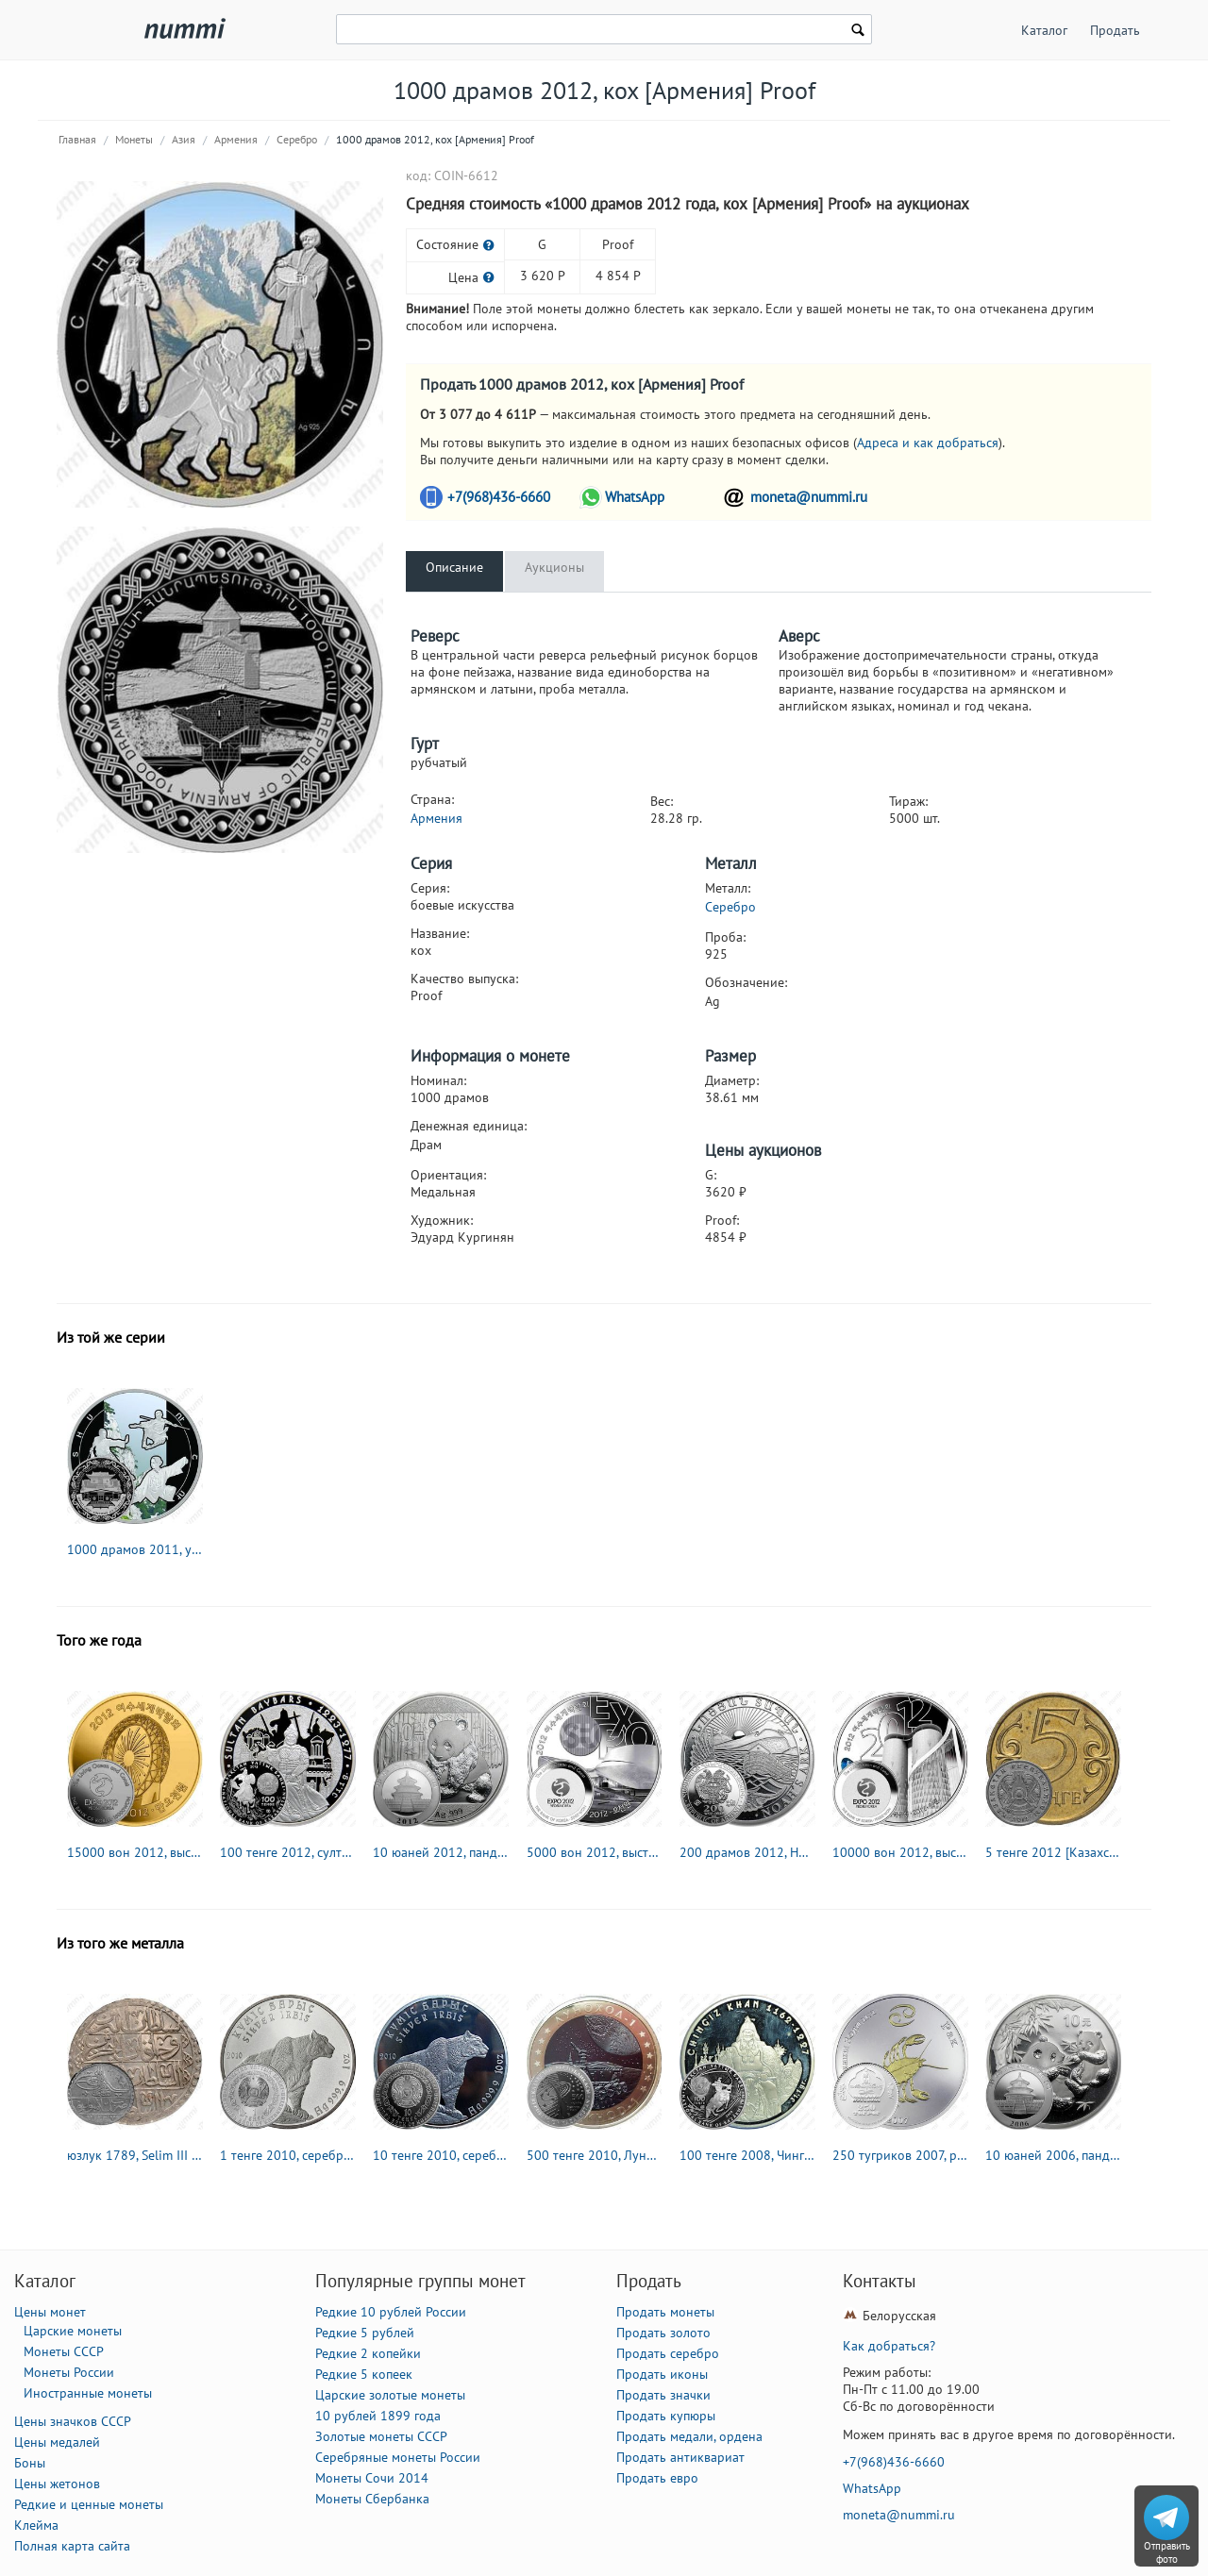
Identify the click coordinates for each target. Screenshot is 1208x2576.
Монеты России (69, 2372)
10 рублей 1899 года (378, 2415)
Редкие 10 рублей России (390, 2311)
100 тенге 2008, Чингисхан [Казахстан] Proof (747, 2155)
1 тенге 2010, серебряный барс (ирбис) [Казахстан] (288, 2155)
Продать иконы (662, 2374)
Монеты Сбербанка (372, 2498)
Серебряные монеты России (397, 2457)
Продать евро (657, 2477)
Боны (29, 2462)
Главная (77, 139)
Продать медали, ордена (689, 2436)
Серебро (297, 139)
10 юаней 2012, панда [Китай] (441, 1852)
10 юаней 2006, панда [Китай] (1053, 2155)
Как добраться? (889, 2345)
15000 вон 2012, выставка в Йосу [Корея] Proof (135, 1852)
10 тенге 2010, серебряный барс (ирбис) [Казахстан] (441, 2155)
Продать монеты (665, 2311)
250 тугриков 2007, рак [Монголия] (900, 2155)
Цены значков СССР (72, 2421)
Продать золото (663, 2332)
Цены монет (50, 2311)
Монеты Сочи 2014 (371, 2477)
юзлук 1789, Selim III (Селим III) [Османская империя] (135, 2155)
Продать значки (663, 2394)
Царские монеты (73, 2330)
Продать (1115, 30)
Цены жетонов (57, 2483)
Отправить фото (1167, 2552)
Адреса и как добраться (927, 442)
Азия (183, 139)
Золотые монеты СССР (381, 2436)
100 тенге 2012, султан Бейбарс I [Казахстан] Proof (288, 1852)
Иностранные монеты (88, 2392)
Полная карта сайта (72, 2545)
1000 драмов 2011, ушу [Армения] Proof (135, 1549)
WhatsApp (634, 497)
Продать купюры (665, 2415)
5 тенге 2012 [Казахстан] (1053, 1852)
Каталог (1044, 30)
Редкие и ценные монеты (88, 2504)
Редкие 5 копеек (363, 2374)
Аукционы (554, 567)
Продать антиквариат (680, 2457)
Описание (454, 567)
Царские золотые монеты (390, 2394)
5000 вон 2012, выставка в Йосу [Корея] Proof (595, 1852)
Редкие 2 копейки (368, 2353)
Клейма (36, 2525)
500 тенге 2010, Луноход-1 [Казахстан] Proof (595, 2155)
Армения (236, 139)
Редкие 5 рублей (364, 2332)
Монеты (134, 139)
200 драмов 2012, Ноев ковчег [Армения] (747, 1852)
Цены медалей (57, 2442)
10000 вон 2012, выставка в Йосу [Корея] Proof (900, 1852)
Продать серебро (667, 2353)
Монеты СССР (64, 2351)
